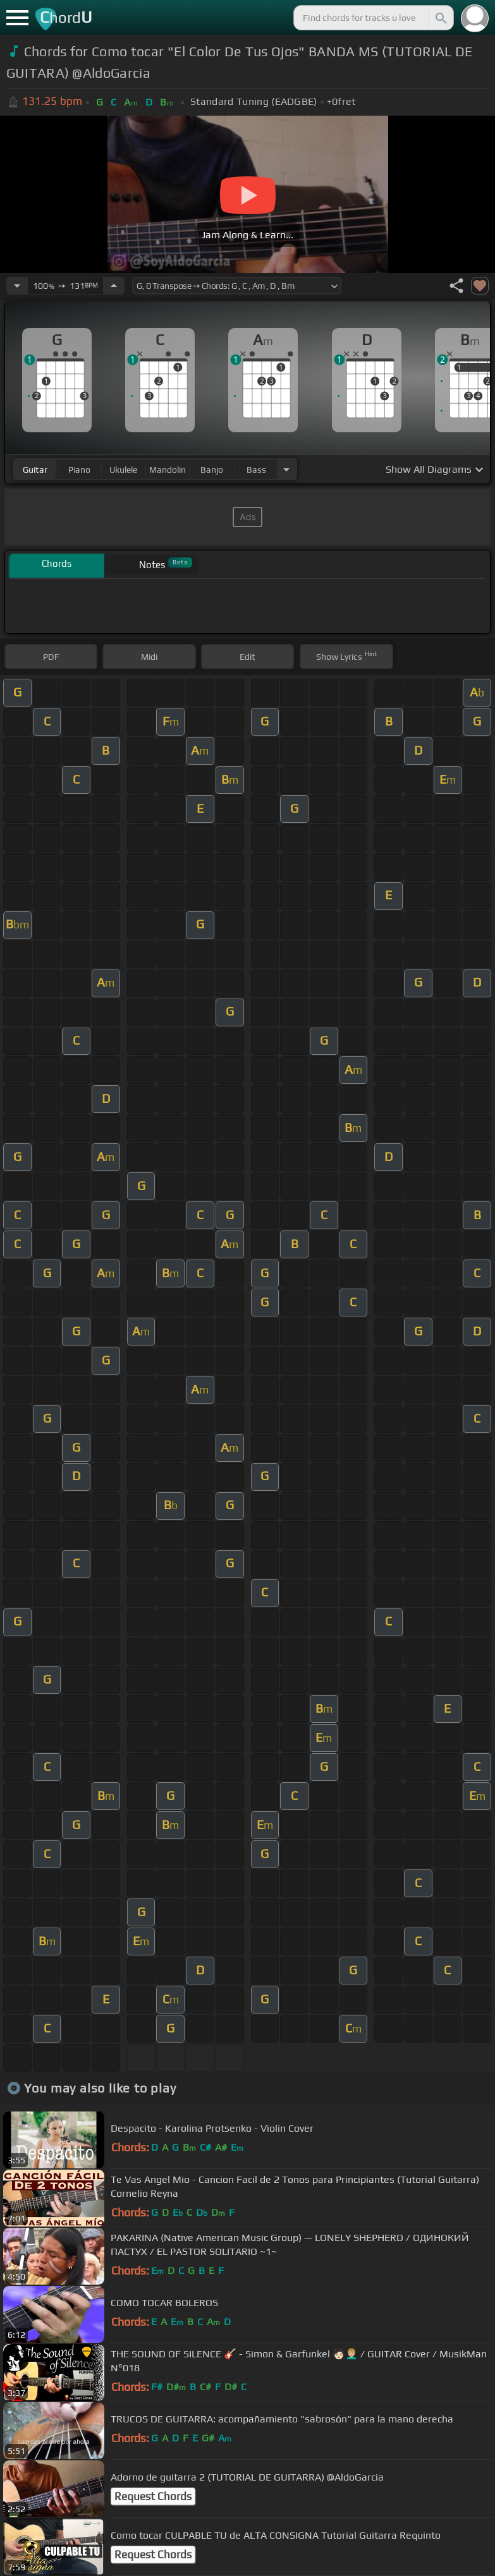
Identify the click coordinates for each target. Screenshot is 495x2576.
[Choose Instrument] (286, 469)
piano (79, 470)
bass (256, 470)
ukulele (123, 470)
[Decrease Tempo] (17, 286)
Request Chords (153, 2496)
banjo (211, 470)
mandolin (167, 470)
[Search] (440, 17)
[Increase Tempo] (114, 286)
